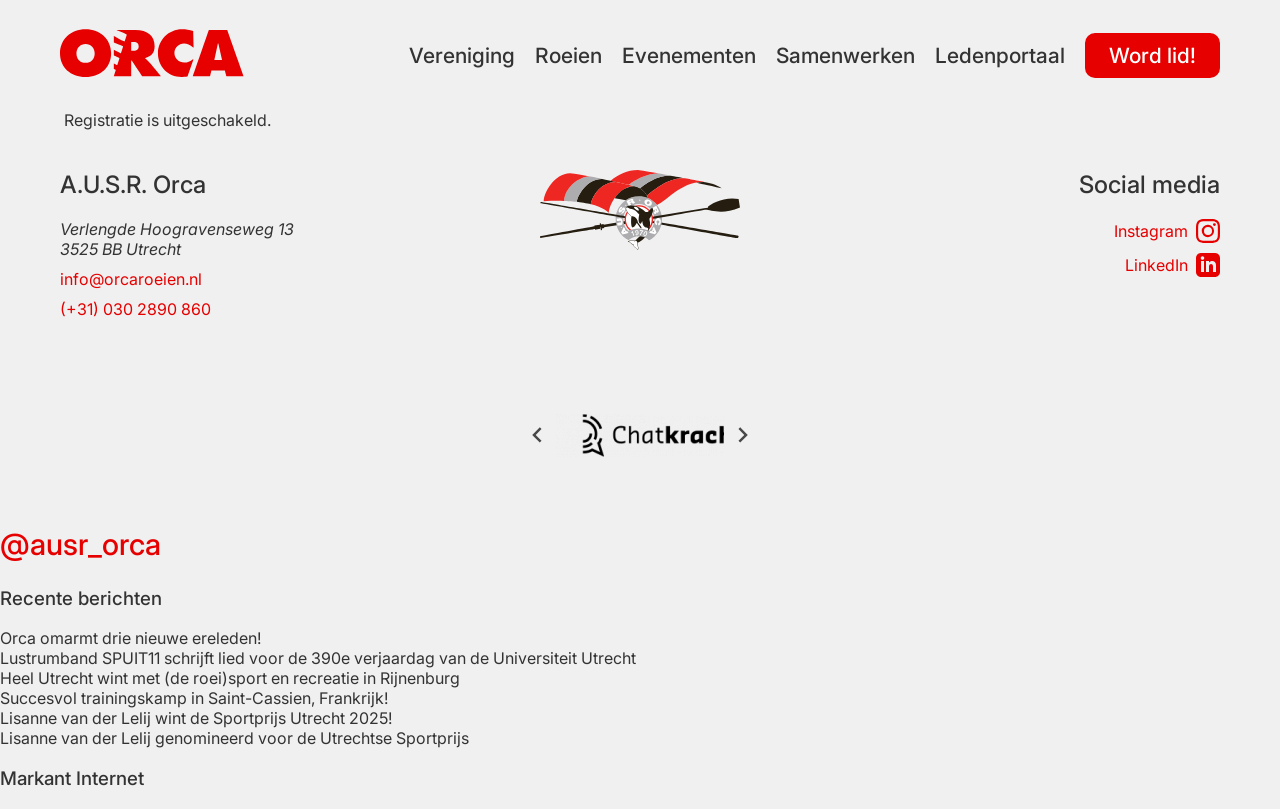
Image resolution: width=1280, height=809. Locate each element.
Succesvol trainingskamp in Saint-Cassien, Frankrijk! (194, 658)
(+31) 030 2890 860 (135, 309)
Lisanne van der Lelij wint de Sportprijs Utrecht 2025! (196, 678)
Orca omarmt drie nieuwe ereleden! (130, 598)
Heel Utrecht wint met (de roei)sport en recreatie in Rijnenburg (230, 638)
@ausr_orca (80, 504)
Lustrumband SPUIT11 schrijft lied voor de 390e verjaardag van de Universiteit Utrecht (318, 618)
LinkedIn (1172, 265)
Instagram (1167, 231)
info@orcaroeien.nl (131, 279)
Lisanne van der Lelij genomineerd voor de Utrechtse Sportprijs (234, 698)
